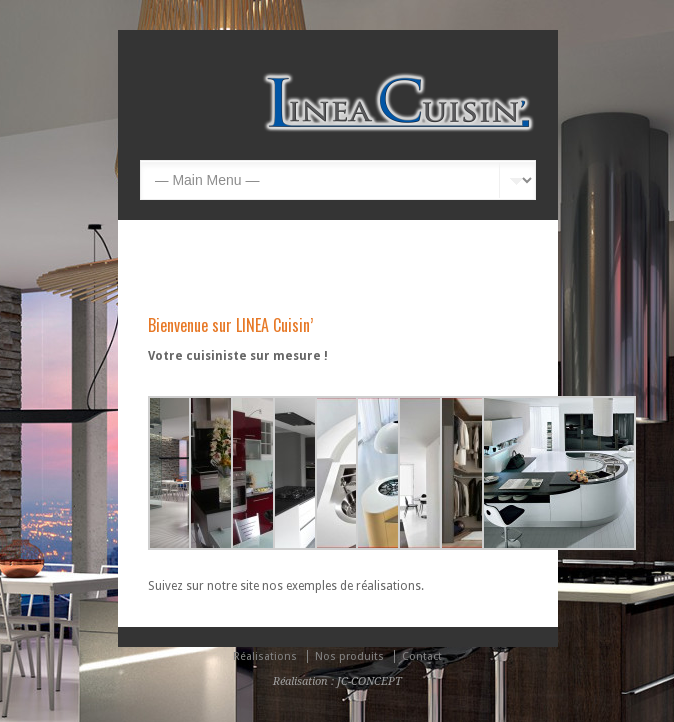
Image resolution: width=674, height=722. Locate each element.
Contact (422, 656)
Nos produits (349, 656)
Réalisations (265, 656)
